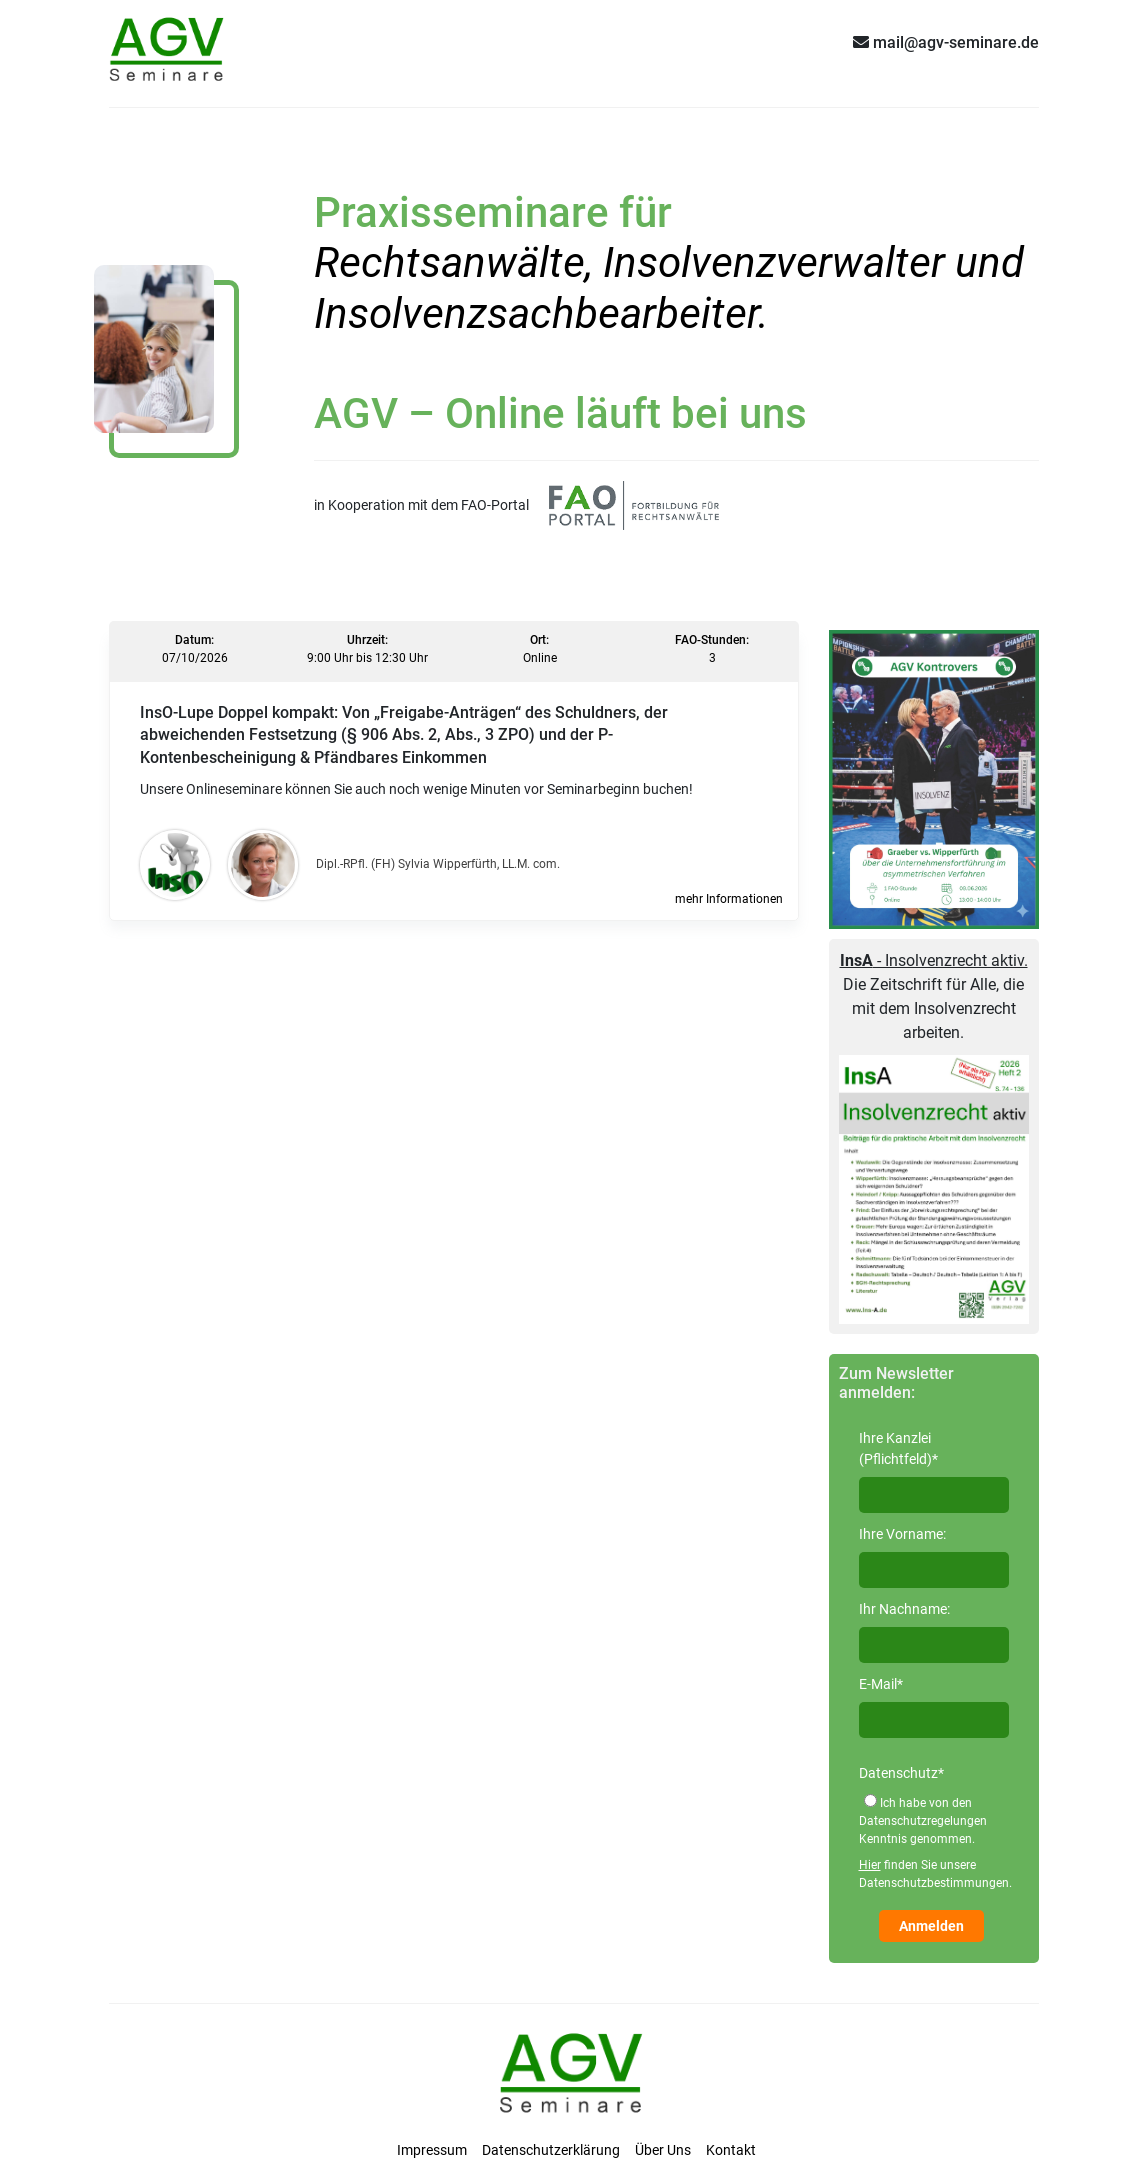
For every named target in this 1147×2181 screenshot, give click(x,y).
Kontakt (731, 2150)
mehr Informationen (729, 899)
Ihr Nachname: (904, 1609)
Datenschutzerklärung (551, 2150)
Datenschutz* (901, 1773)
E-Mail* (881, 1684)
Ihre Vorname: (902, 1534)
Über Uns (663, 2150)
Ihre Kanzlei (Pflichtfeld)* (898, 1448)
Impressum (432, 2150)
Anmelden (931, 1926)
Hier (870, 1865)
